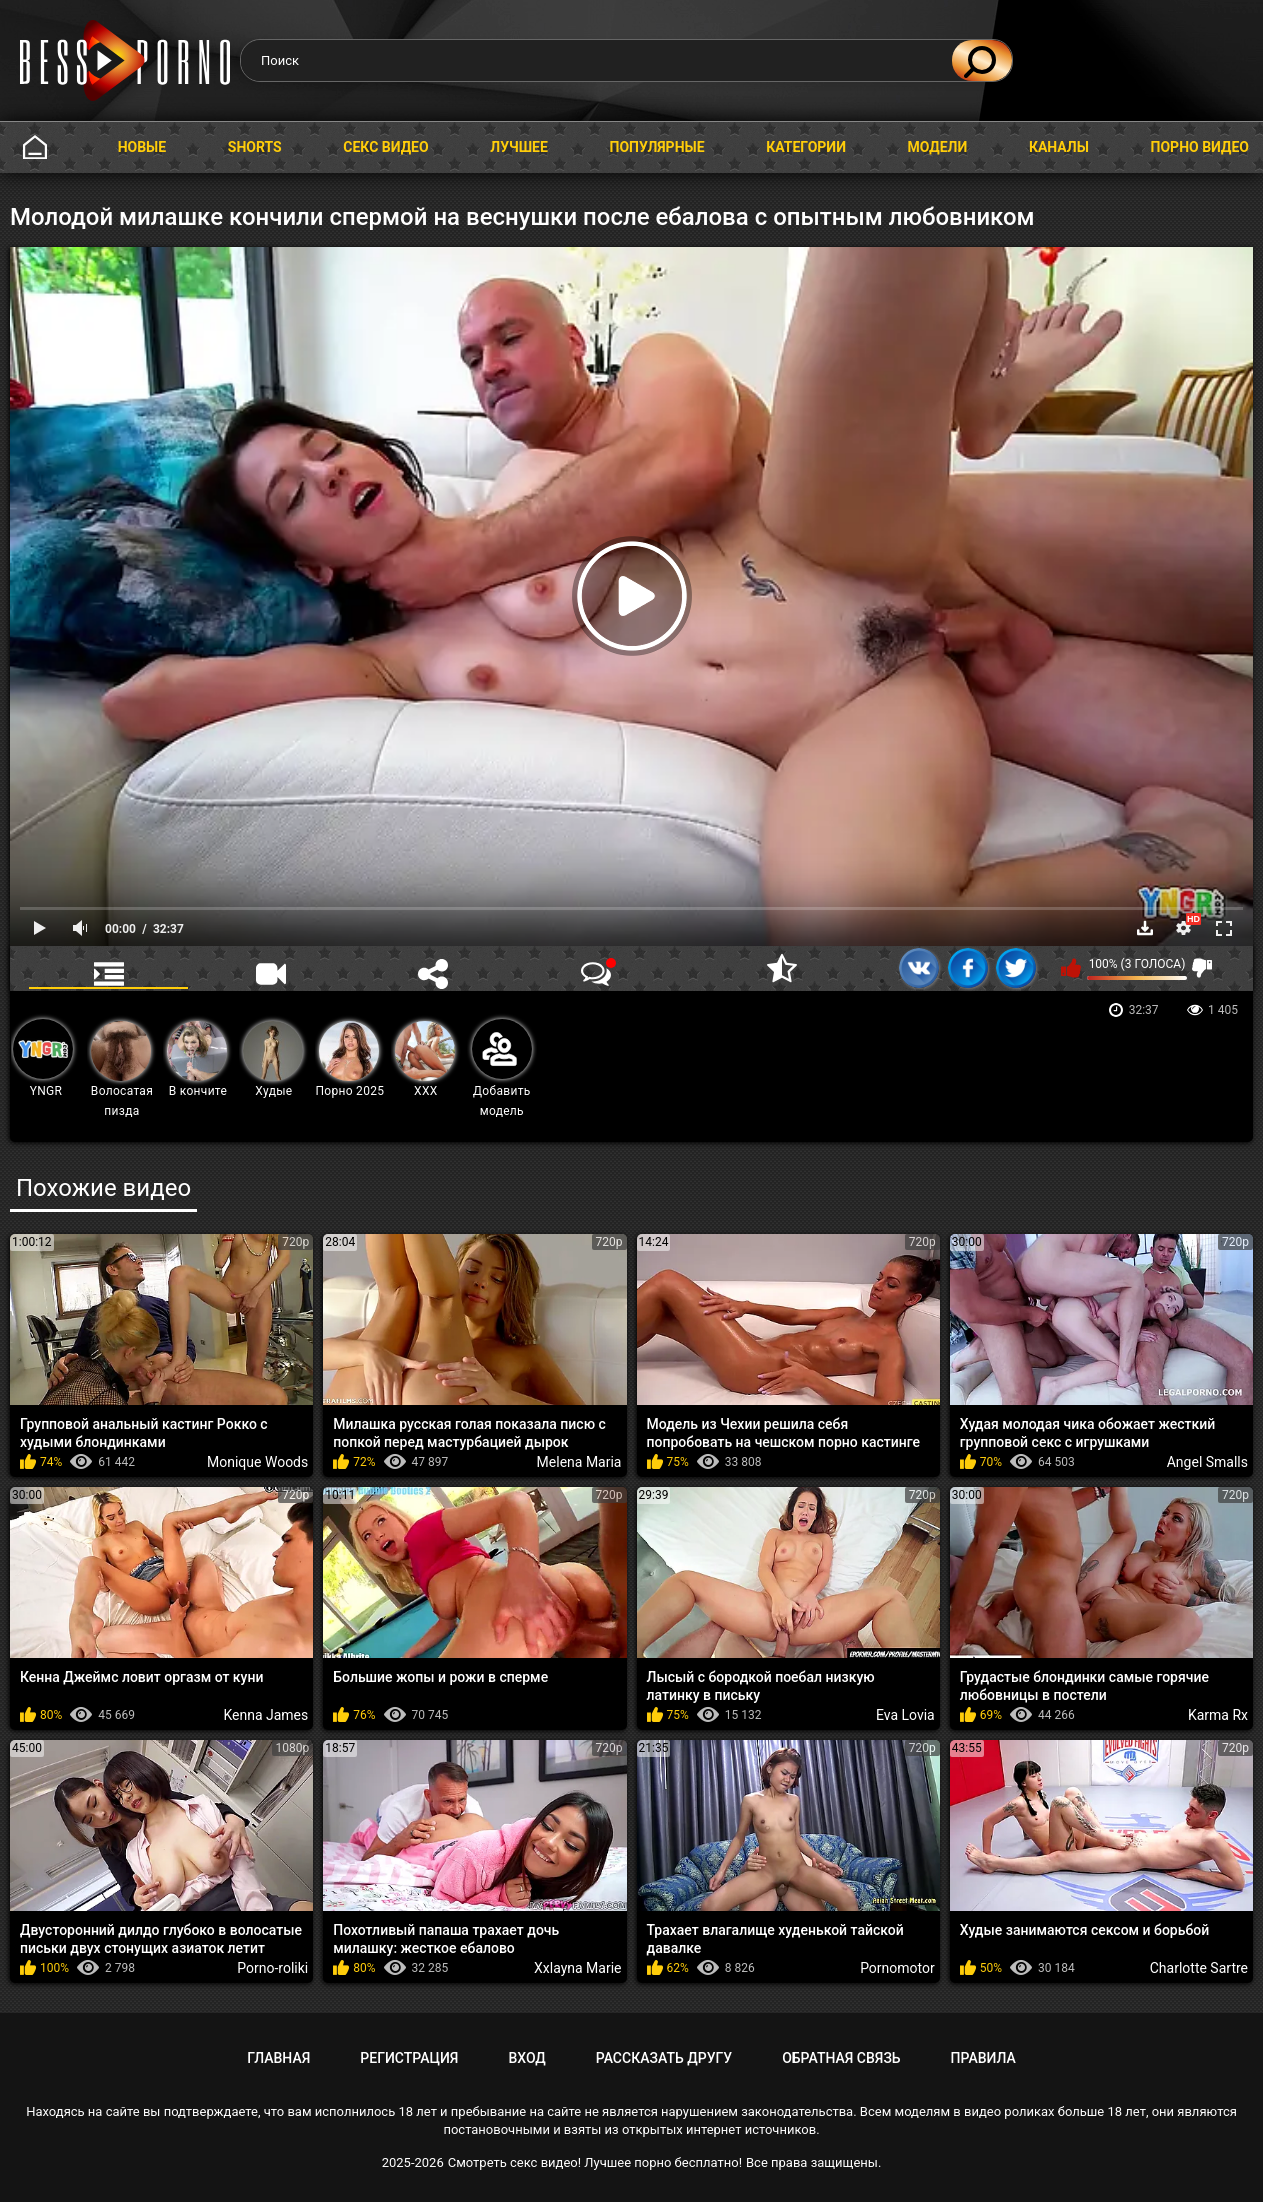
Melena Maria (579, 1462)
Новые (142, 147)
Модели (938, 147)
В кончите (197, 1059)
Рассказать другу (664, 2058)
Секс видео (385, 147)
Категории (806, 147)
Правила (983, 2058)
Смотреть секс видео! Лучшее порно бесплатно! (595, 2162)
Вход (526, 2058)
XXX (425, 1059)
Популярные (657, 147)
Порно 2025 (349, 1059)
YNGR (43, 1058)
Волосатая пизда (122, 1069)
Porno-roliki (272, 1968)
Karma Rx (1218, 1715)
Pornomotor (897, 1968)
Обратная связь (841, 2058)
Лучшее (519, 147)
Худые (273, 1059)
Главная (35, 147)
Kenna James (265, 1715)
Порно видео (1200, 147)
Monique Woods (257, 1462)
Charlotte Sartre (1199, 1968)
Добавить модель (502, 1068)
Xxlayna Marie (578, 1968)
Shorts (255, 147)
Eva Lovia (905, 1715)
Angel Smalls (1207, 1462)
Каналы (1059, 147)
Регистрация (409, 2058)
